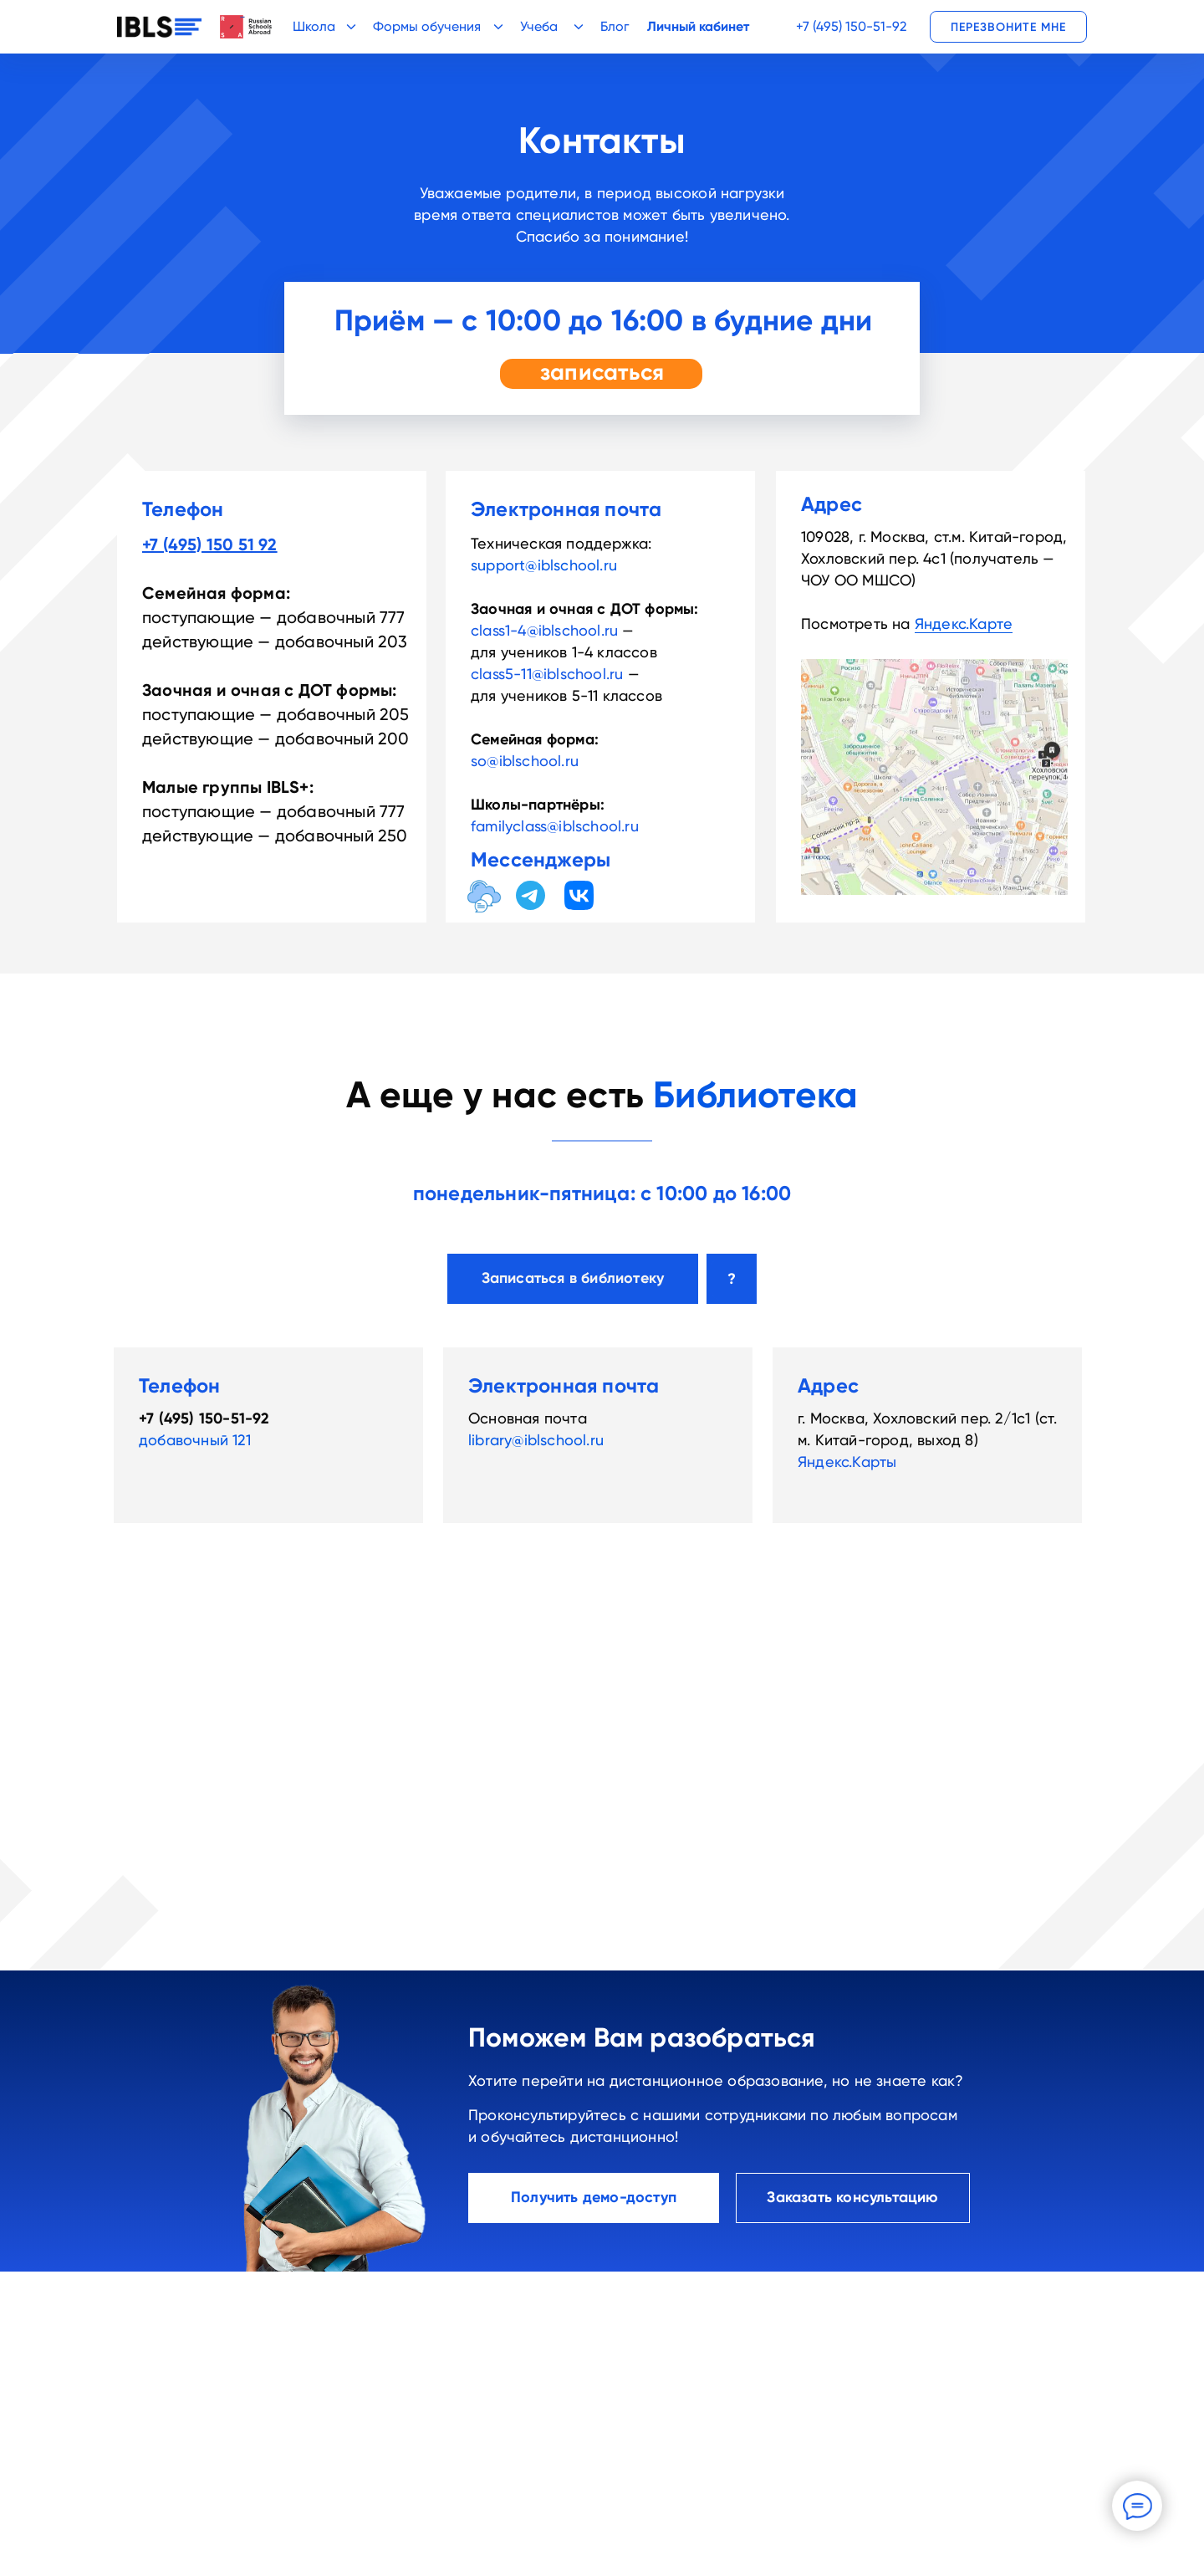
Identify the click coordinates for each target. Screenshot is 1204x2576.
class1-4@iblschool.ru (544, 630)
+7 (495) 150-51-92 (851, 26)
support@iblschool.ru (544, 565)
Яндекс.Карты (847, 1461)
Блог (614, 26)
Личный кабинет (698, 26)
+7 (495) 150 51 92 (210, 544)
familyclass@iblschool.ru (555, 826)
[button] (1008, 27)
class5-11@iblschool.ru (547, 673)
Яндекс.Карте (964, 623)
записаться (602, 372)
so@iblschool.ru (525, 760)
